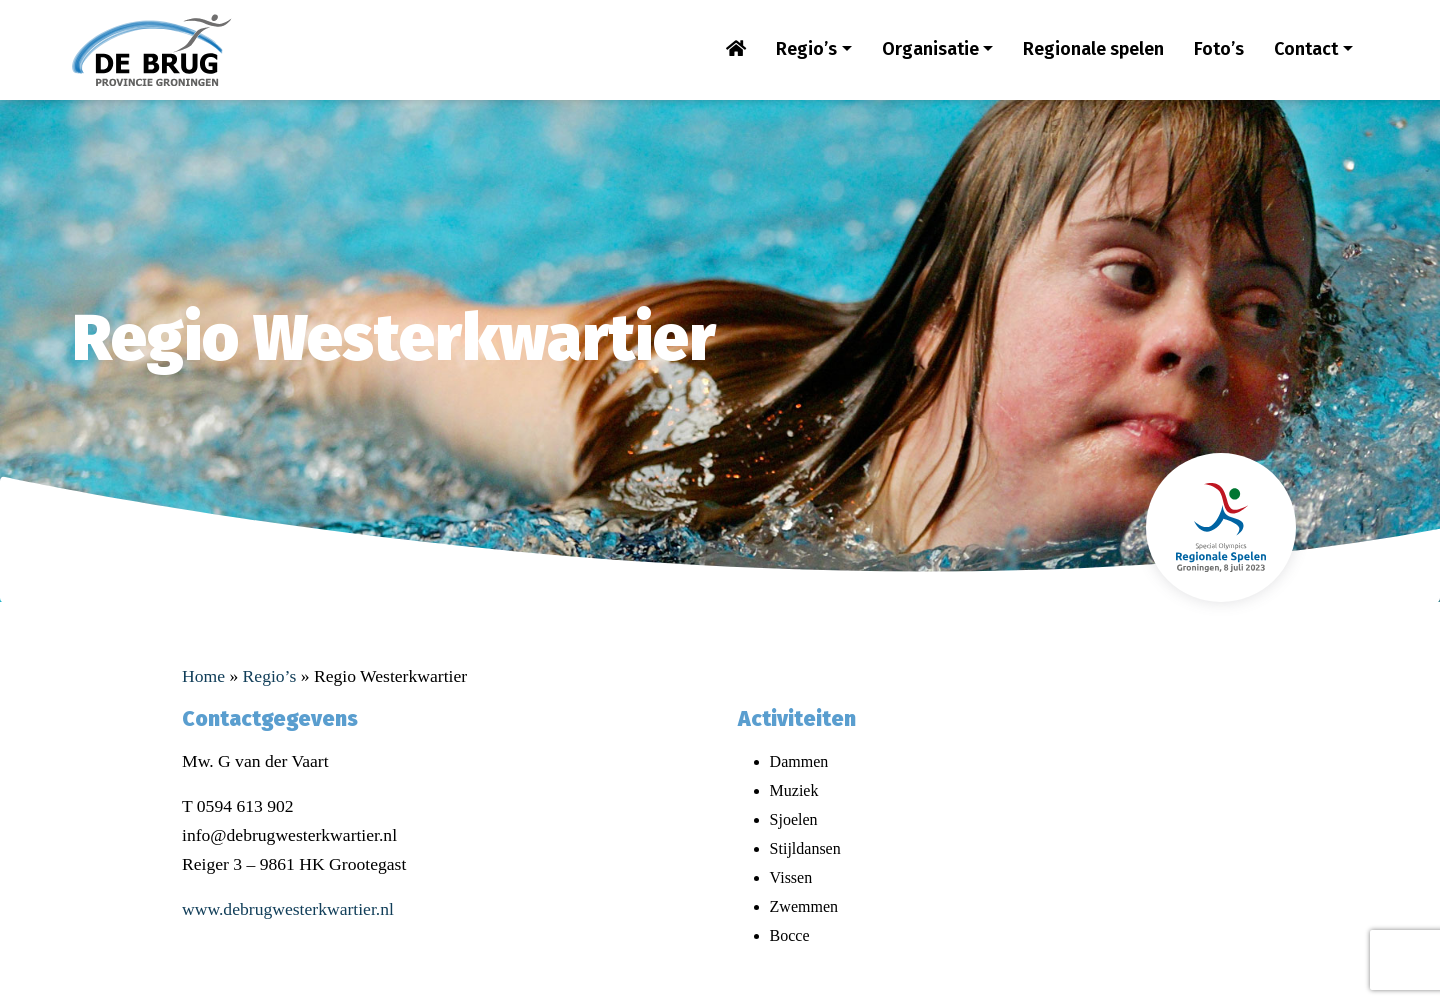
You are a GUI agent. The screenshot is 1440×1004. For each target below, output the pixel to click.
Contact (1306, 49)
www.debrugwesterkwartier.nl (288, 909)
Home (203, 676)
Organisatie (930, 49)
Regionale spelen (1093, 49)
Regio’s (806, 49)
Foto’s (1219, 49)
